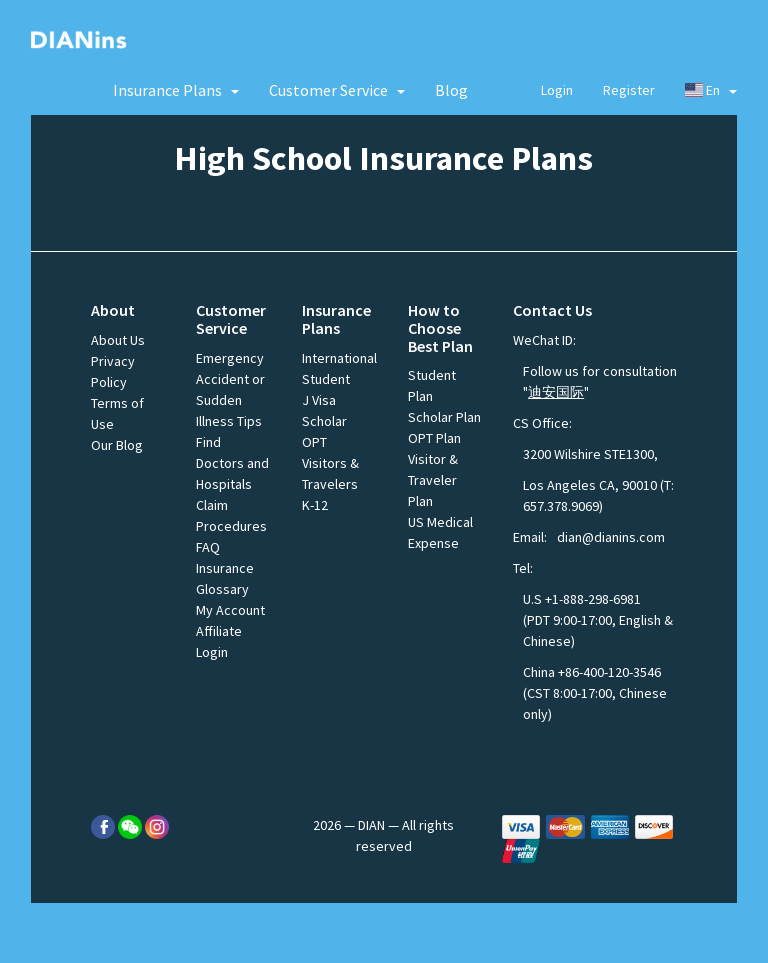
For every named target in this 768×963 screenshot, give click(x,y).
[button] (176, 90)
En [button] (711, 90)
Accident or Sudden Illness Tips (230, 400)
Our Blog (117, 445)
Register (629, 90)
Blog (451, 90)
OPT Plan (434, 438)
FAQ (208, 547)
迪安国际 (556, 392)
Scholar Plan (444, 417)
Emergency (230, 358)
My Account (230, 610)
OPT (314, 442)
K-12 (315, 505)
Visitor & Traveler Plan (433, 480)
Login (557, 90)
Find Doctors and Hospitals (232, 463)
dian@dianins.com (611, 537)
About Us (118, 340)
